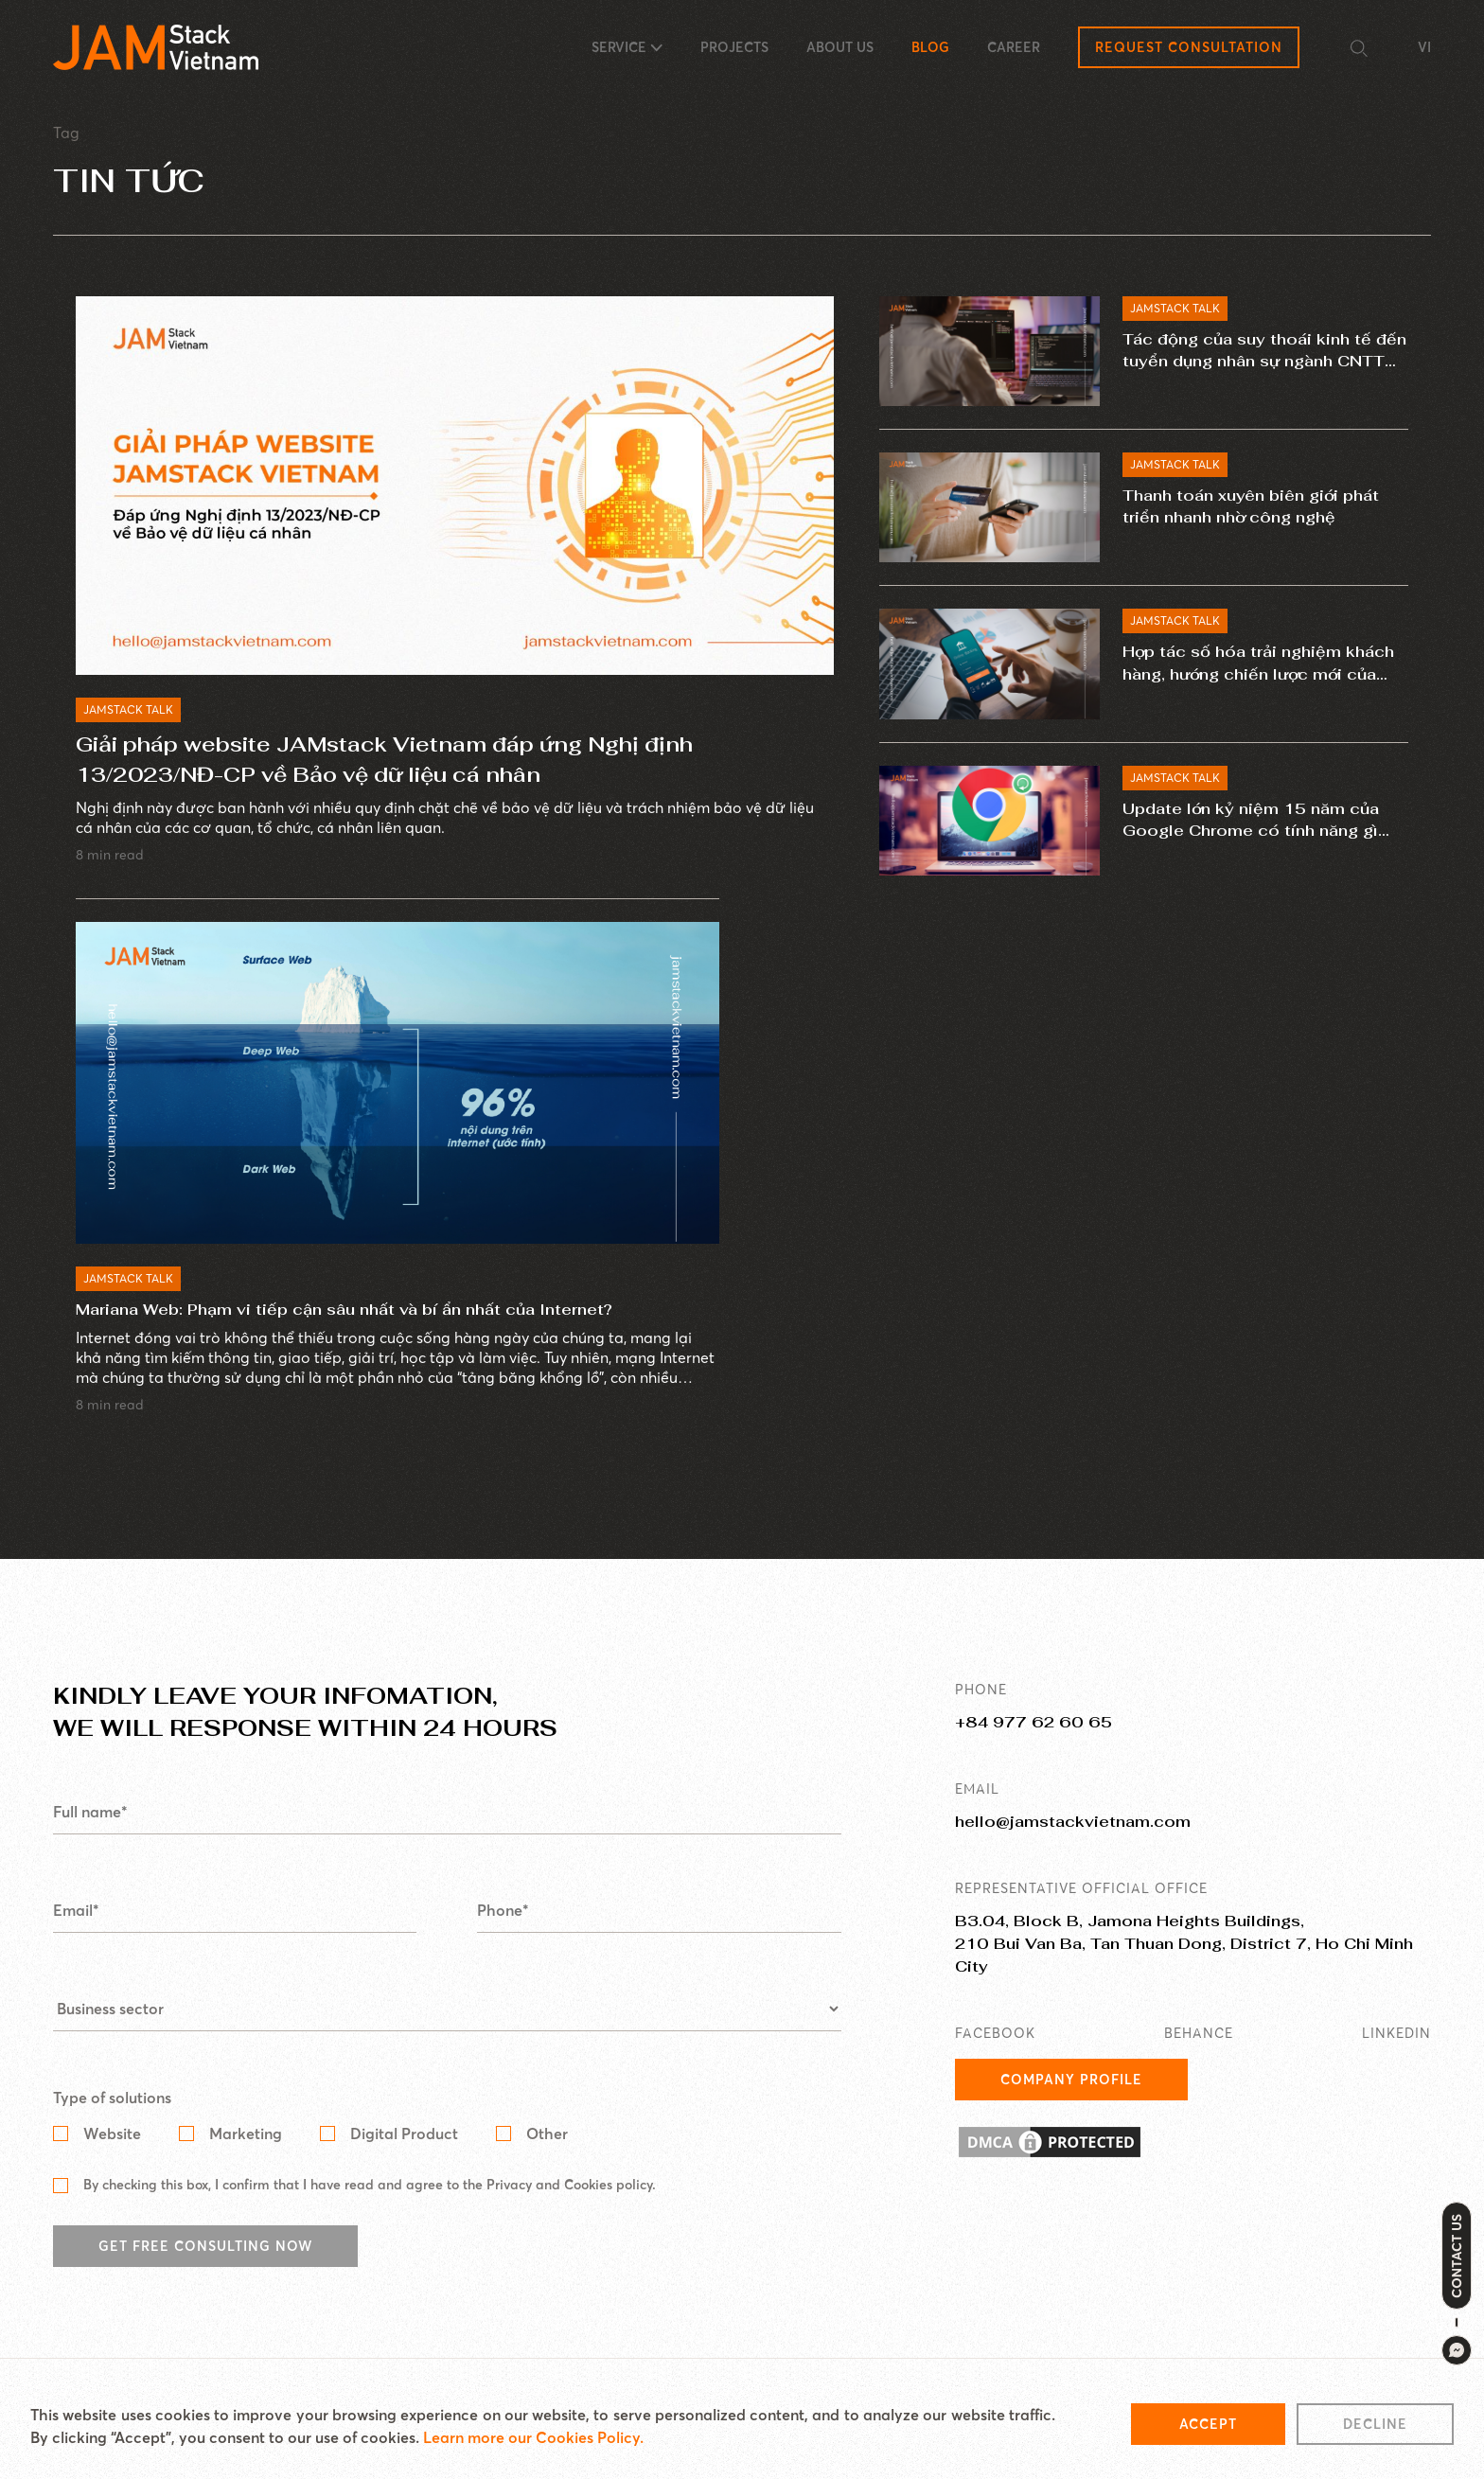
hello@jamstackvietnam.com (1073, 1843)
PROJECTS (734, 47)
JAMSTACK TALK (128, 710)
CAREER (1013, 47)
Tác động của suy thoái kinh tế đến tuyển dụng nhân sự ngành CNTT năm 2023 (1259, 354)
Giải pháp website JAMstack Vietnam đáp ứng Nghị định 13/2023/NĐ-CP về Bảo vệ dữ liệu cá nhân (384, 760)
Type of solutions (112, 2119)
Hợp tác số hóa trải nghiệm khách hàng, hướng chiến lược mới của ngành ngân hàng (1253, 671)
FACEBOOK (995, 2054)
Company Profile (1071, 2101)
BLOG (930, 47)
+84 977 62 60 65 (1033, 1744)
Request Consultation (1188, 47)
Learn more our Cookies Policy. (533, 2444)
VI (1424, 47)
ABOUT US (840, 47)
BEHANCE (1198, 2054)
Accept (1208, 2430)
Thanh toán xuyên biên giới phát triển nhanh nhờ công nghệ (1263, 510)
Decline (1375, 2430)
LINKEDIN (1396, 2054)
